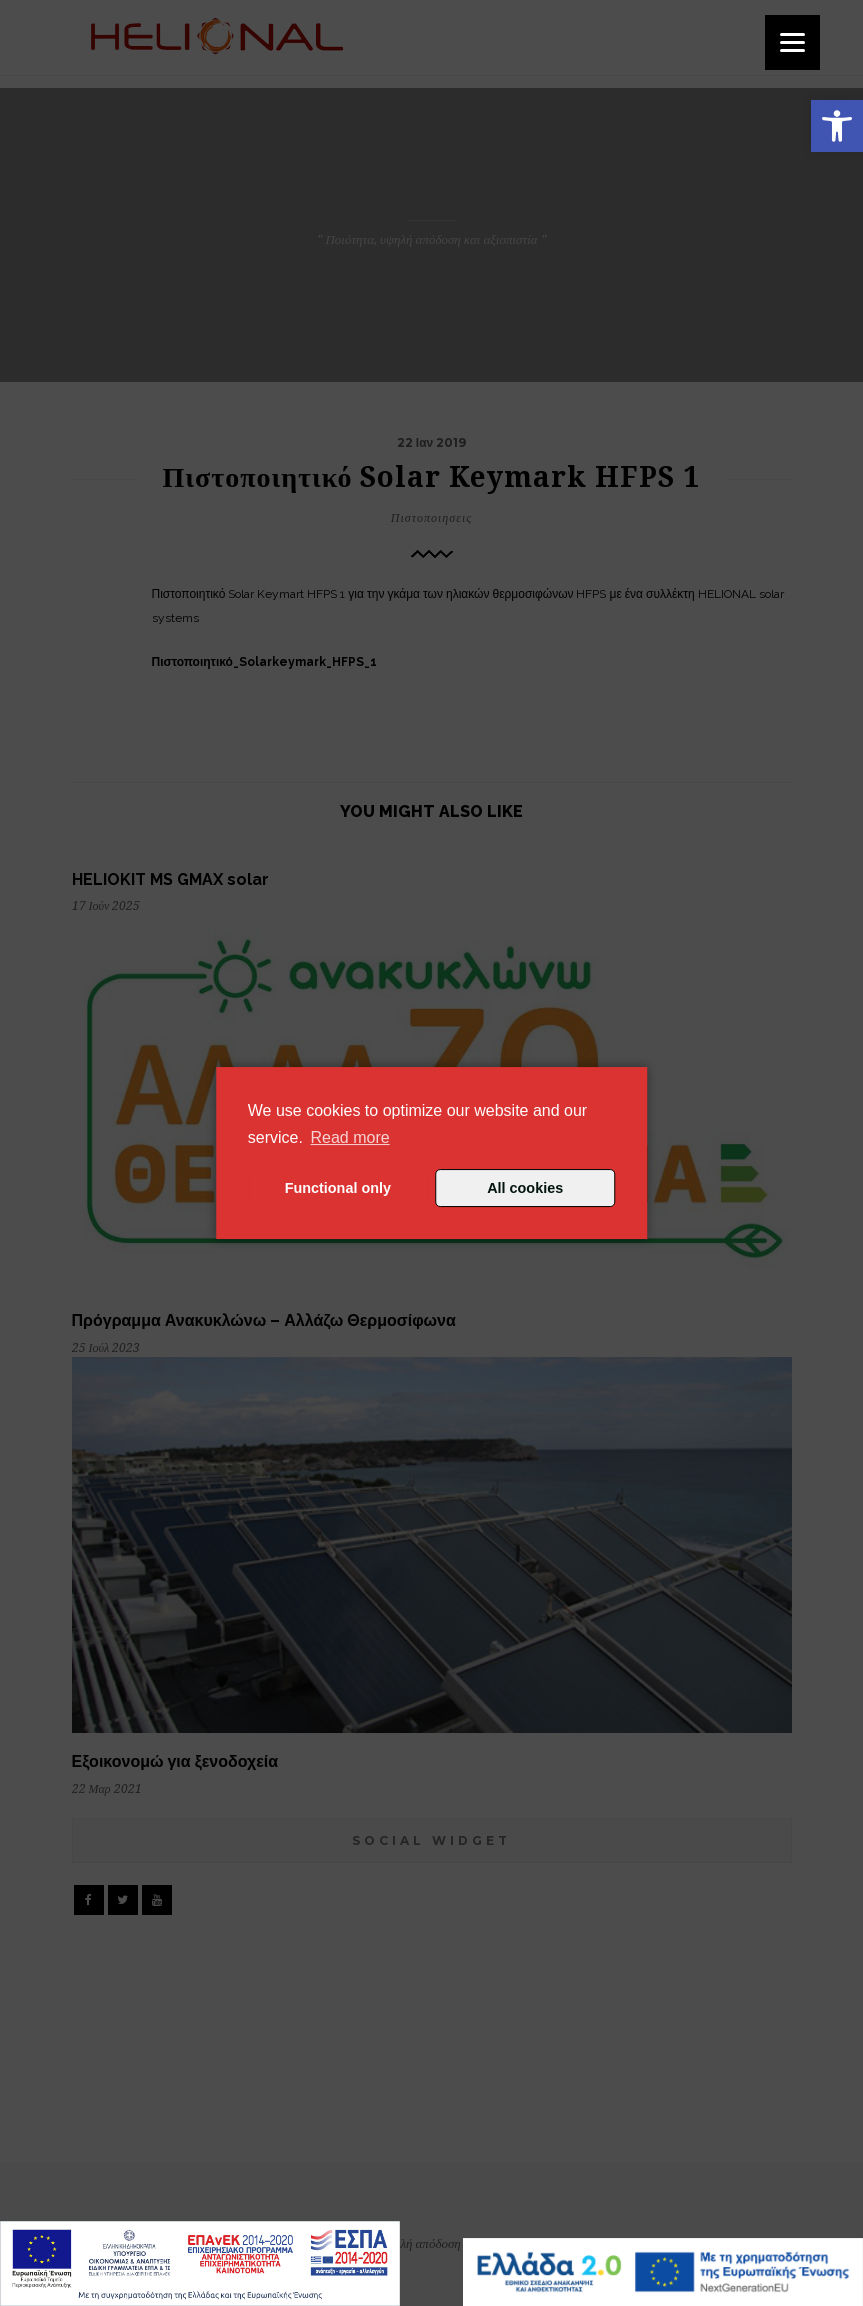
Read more (350, 1137)
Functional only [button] (338, 1188)
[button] (837, 126)
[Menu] (792, 42)
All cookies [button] (525, 1188)
